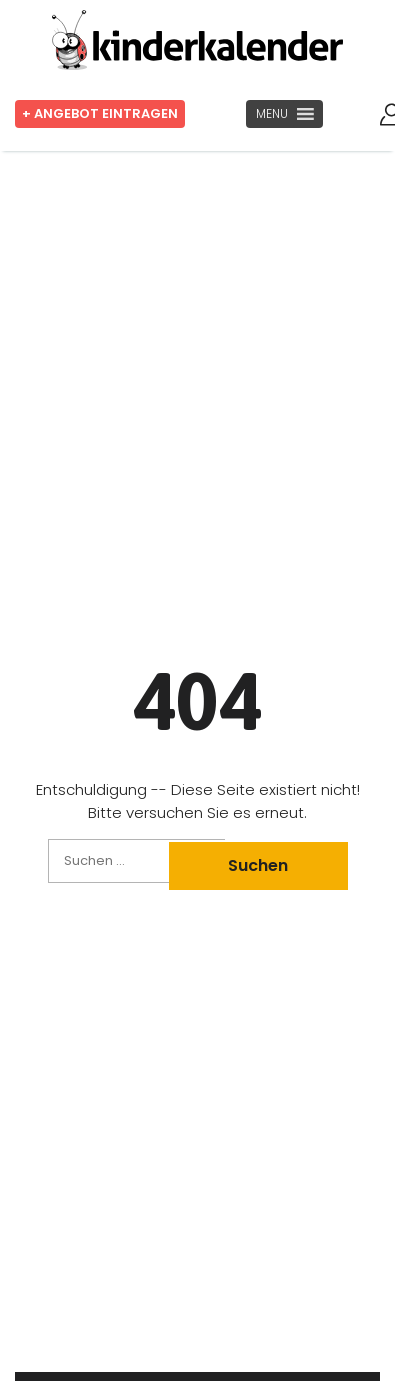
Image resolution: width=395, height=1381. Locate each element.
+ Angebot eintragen (100, 113)
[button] (272, 114)
